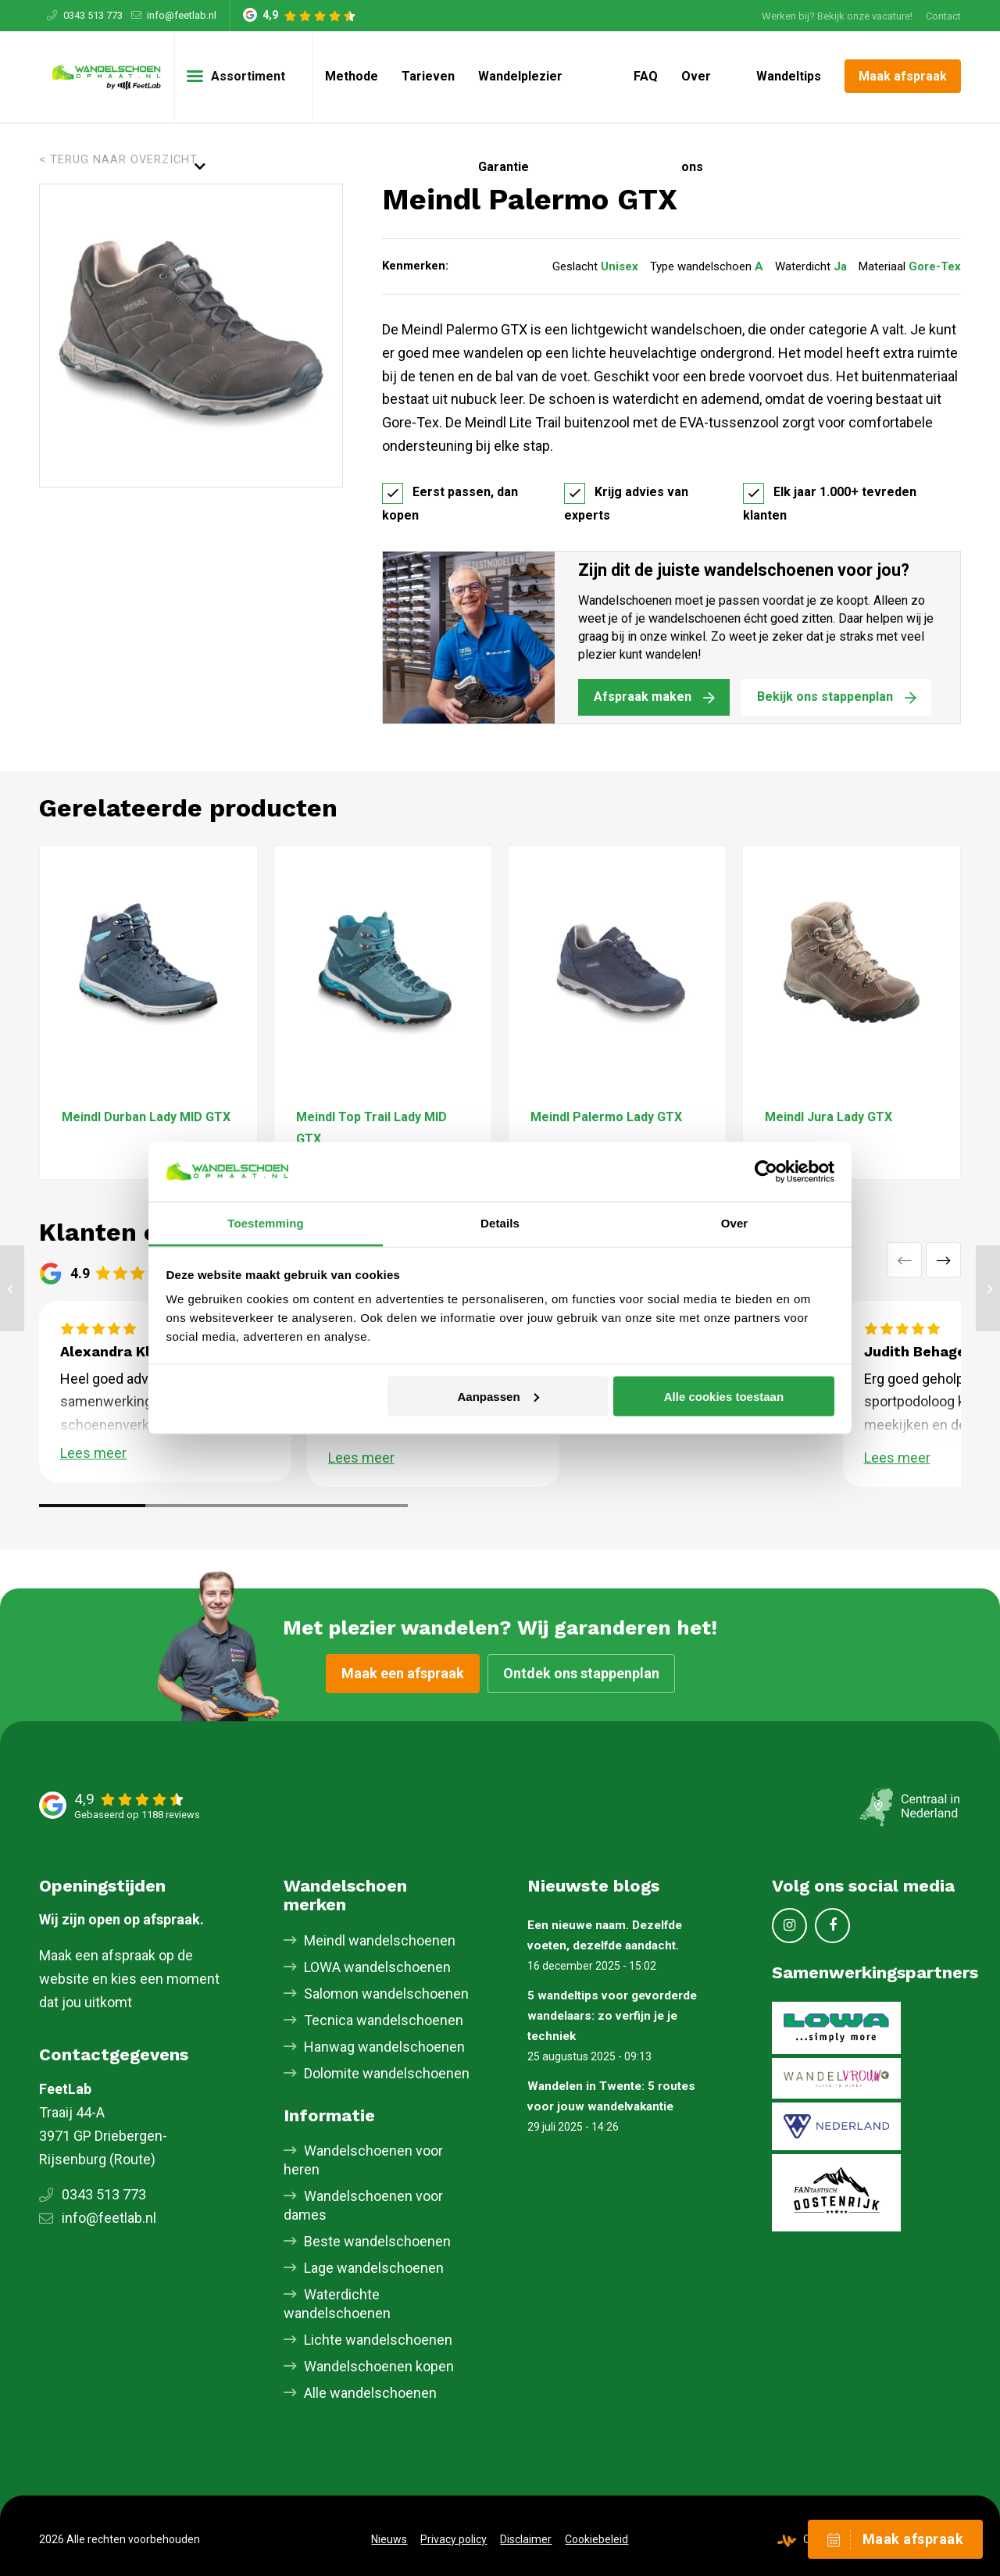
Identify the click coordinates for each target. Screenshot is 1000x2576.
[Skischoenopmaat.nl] (106, 76)
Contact (943, 16)
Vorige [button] (904, 1259)
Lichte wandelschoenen (378, 2339)
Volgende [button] (943, 1259)
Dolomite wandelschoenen (387, 2073)
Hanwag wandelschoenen (384, 2046)
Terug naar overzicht (124, 159)
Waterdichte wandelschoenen (337, 2303)
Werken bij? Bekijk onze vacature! (837, 16)
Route (132, 2159)
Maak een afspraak (402, 1673)
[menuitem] (837, 15)
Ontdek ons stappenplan (581, 1673)
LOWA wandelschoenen (377, 1967)
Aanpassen (498, 1395)
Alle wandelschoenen (370, 2393)
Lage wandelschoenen (374, 2268)
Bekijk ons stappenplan (825, 696)
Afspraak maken (642, 696)
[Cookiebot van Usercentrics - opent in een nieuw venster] (766, 1171)
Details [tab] (500, 1223)
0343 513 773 (93, 15)
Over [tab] (734, 1223)
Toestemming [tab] (265, 1223)
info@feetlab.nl (181, 15)
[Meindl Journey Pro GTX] (988, 1288)
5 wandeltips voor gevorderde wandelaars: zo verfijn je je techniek (612, 2015)
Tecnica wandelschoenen (383, 2020)
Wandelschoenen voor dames (363, 2205)
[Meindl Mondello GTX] (12, 1288)
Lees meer (93, 1453)
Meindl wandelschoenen (379, 1940)
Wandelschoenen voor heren (363, 2160)
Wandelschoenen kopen (379, 2366)
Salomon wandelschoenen (386, 1993)
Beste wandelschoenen (377, 2241)
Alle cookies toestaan (724, 1395)
